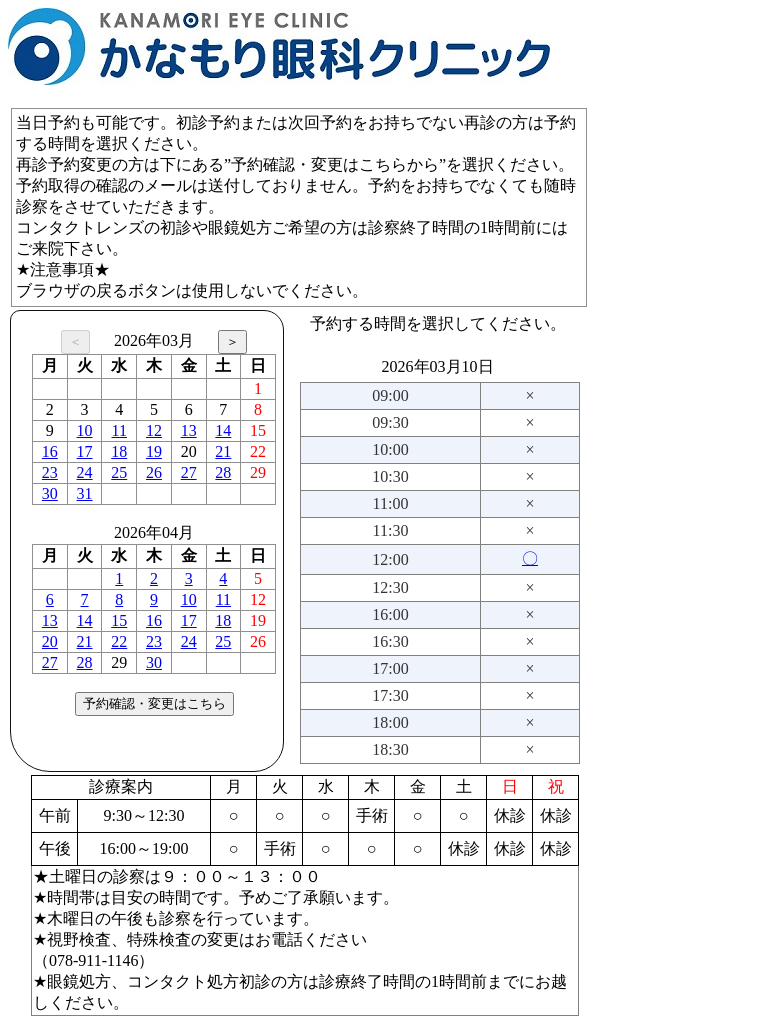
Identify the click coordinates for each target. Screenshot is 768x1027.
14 (223, 430)
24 (85, 472)
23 (50, 472)
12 (154, 430)
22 (119, 641)
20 (50, 641)
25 (119, 472)
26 (154, 472)
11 (119, 430)
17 (85, 451)
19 (154, 451)
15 (119, 620)
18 (119, 451)
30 (50, 493)
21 (223, 451)
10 (85, 430)
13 (189, 430)
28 (223, 472)
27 (189, 472)
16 (50, 451)
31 (85, 493)
